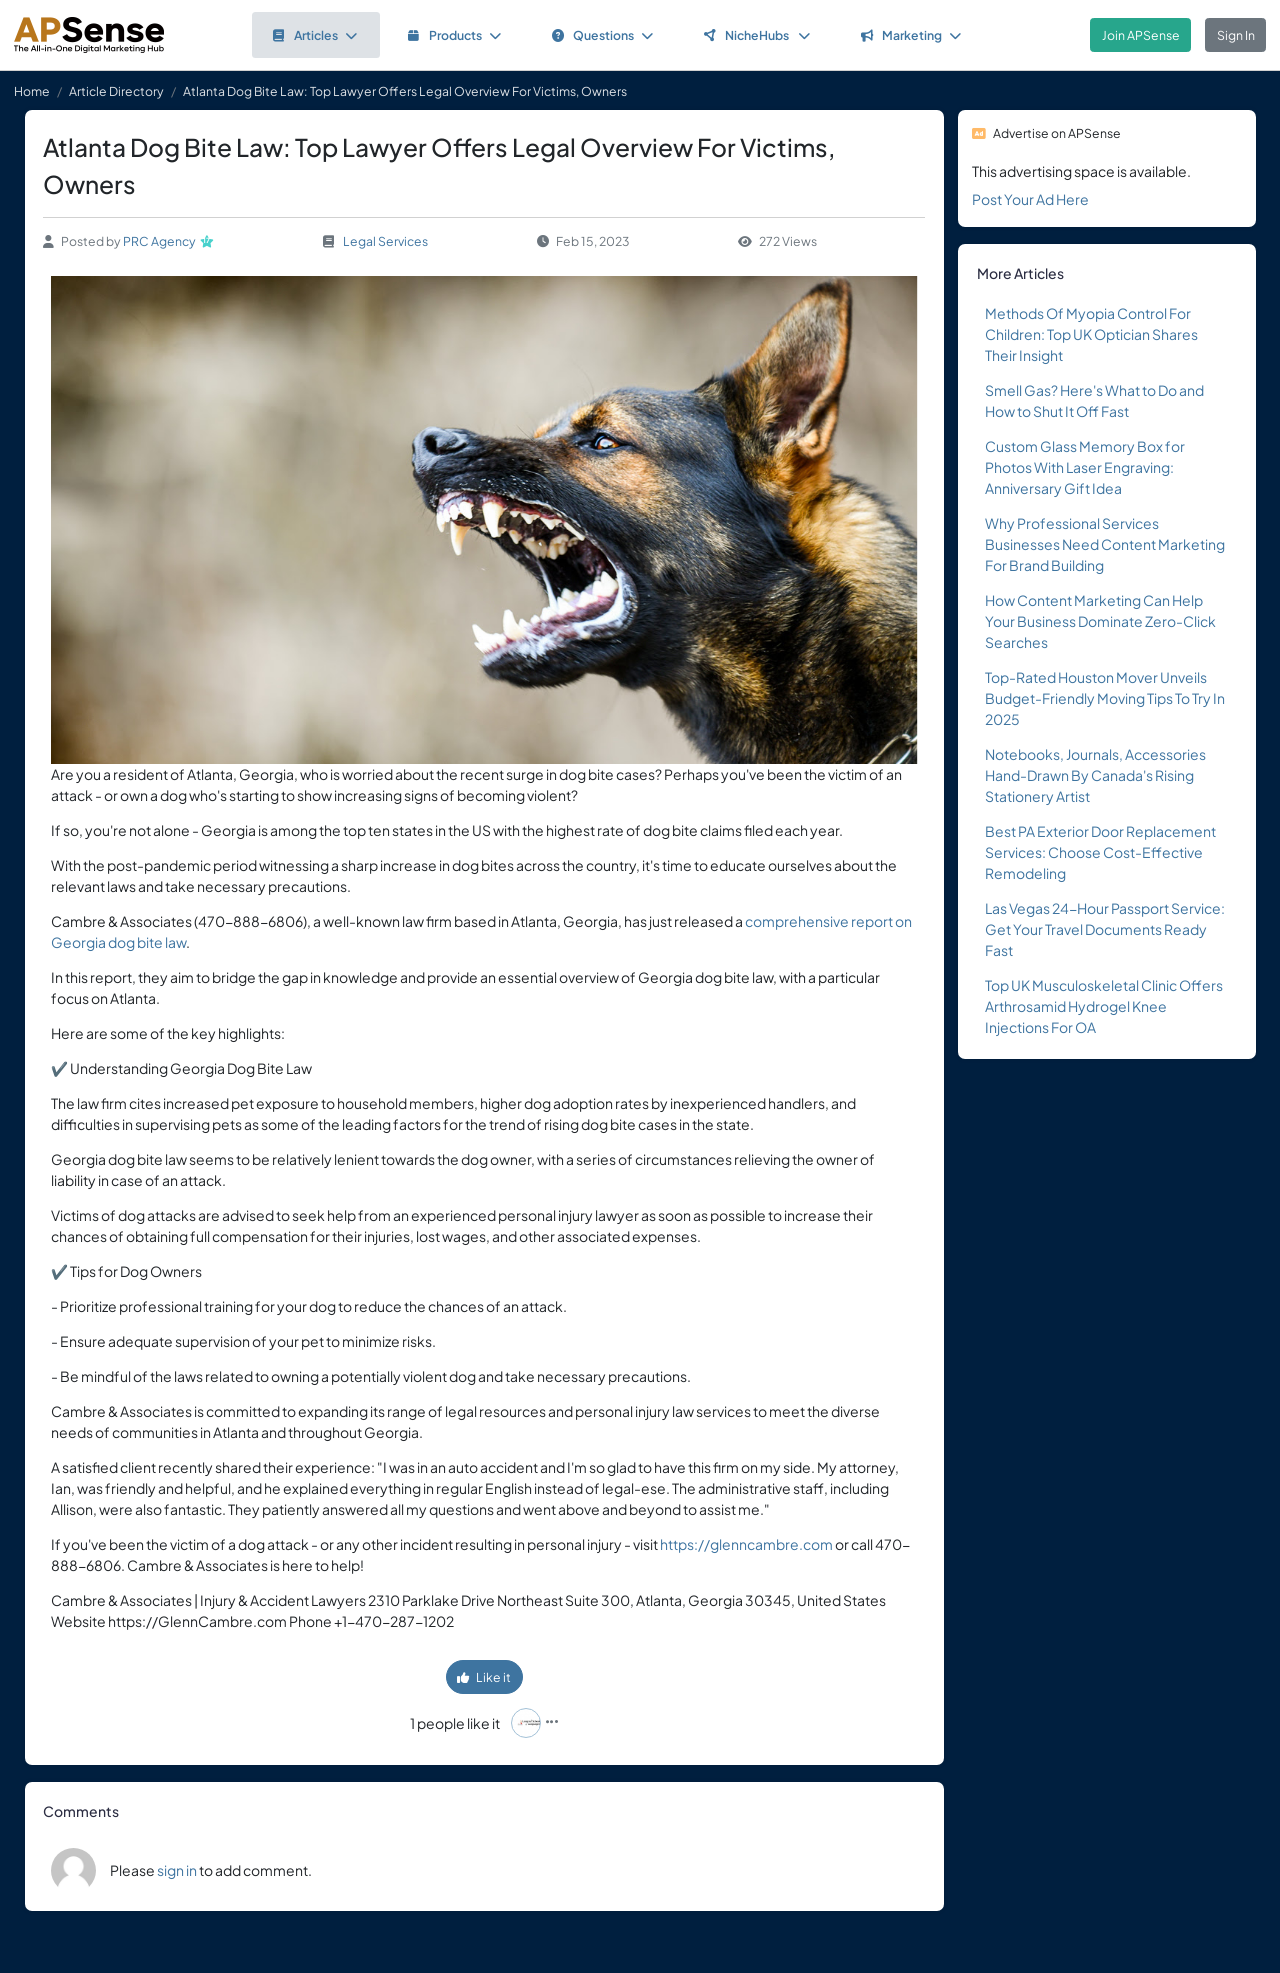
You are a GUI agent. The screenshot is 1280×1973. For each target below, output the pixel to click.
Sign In (1236, 35)
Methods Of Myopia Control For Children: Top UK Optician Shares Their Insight (1091, 334)
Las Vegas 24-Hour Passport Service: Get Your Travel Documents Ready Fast (1105, 929)
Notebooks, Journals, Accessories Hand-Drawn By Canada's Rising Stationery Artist (1095, 775)
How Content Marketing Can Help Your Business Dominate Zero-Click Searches (1100, 621)
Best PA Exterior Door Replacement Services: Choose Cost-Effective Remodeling (1100, 852)
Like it (484, 1677)
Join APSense (1141, 35)
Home (32, 91)
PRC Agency (159, 241)
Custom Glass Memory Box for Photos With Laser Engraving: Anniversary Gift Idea (1085, 467)
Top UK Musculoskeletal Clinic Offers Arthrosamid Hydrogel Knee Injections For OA (1104, 1006)
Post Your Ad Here (1030, 199)
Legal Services (385, 241)
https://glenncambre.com (746, 1544)
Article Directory (116, 91)
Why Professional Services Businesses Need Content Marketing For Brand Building (1105, 544)
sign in (177, 1870)
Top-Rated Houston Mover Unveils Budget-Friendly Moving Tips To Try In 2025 (1105, 698)
